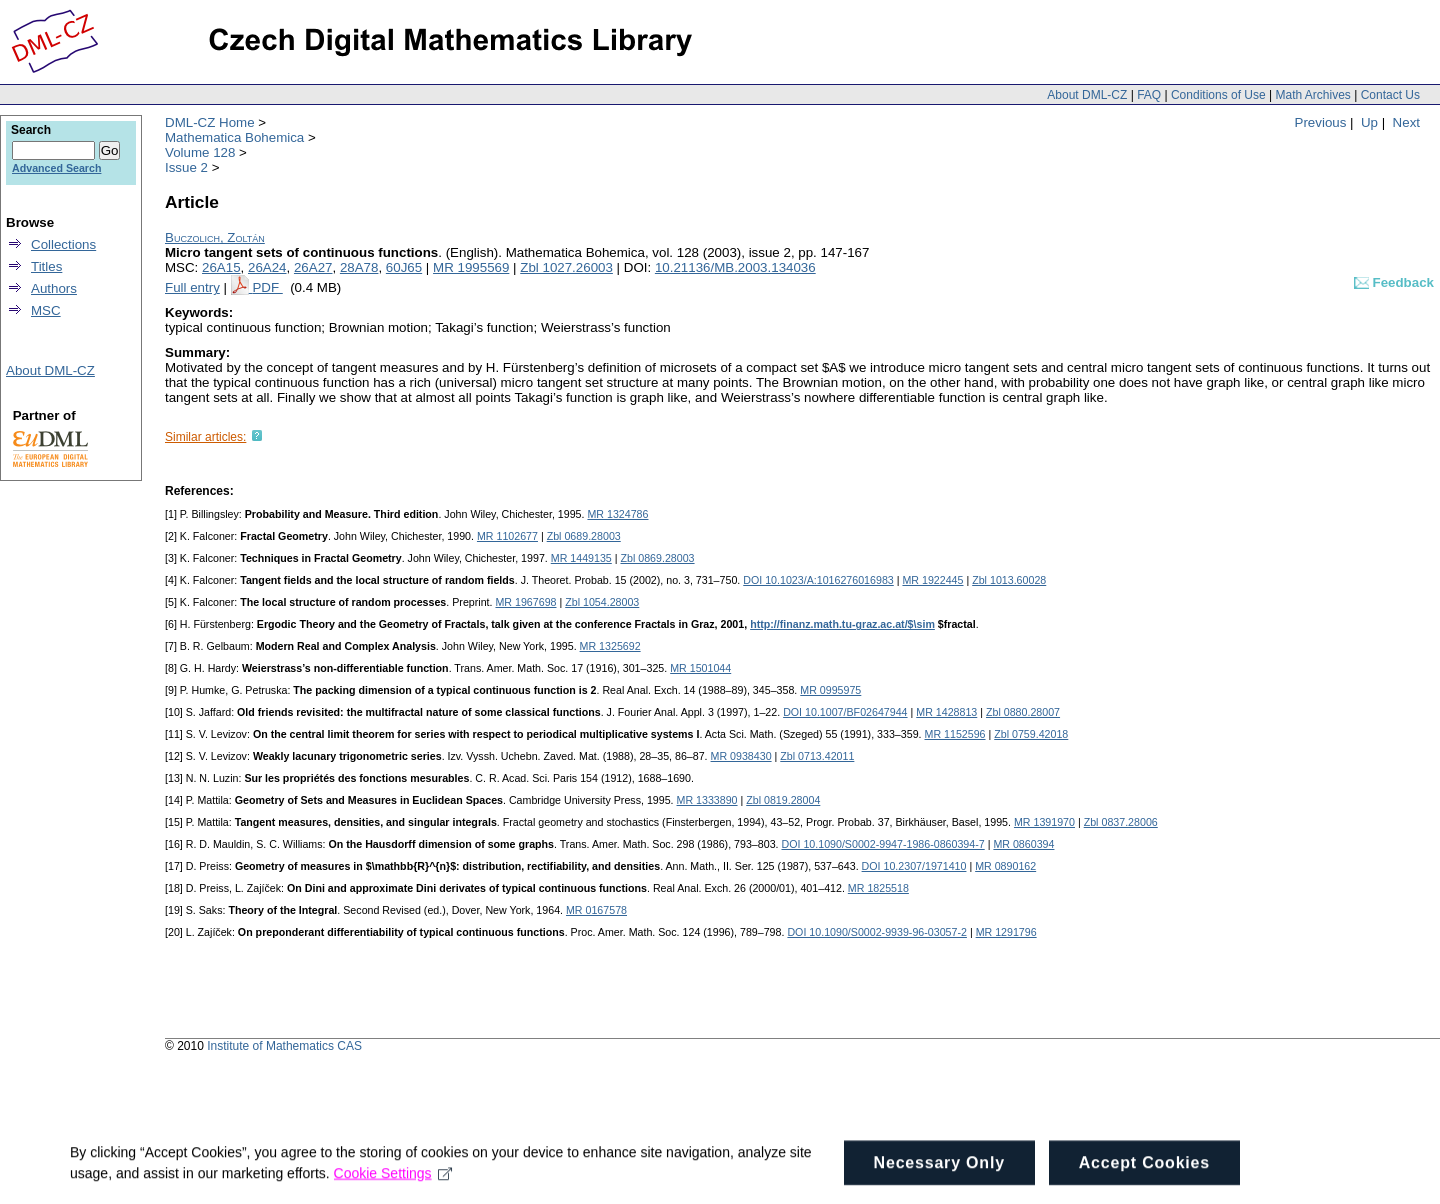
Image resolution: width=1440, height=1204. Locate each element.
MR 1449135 (581, 558)
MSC (46, 310)
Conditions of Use (1218, 95)
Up (1369, 122)
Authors (54, 288)
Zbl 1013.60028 (1009, 580)
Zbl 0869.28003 (657, 558)
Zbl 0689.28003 (584, 536)
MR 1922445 (932, 580)
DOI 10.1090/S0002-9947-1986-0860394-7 (882, 844)
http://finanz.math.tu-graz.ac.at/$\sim (842, 624)
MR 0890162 (1005, 866)
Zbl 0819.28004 (783, 800)
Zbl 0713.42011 (817, 756)
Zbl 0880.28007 (1023, 712)
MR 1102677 (507, 536)
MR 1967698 (525, 602)
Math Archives (1312, 95)
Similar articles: (205, 437)
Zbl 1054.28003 (602, 602)
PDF (267, 287)
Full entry (192, 287)
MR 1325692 (610, 646)
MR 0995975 (830, 690)
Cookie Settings (393, 1183)
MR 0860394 (1023, 844)
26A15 (221, 267)
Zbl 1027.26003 (566, 267)
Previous (1321, 122)
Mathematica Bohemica (234, 137)
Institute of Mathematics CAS (284, 1046)
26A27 (313, 267)
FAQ (1149, 95)
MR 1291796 (1006, 932)
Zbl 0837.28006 (1121, 822)
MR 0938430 (741, 756)
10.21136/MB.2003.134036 (735, 267)
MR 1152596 (955, 734)
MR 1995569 (471, 267)
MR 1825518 (878, 888)
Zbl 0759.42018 (1031, 734)
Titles (46, 266)
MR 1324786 (617, 514)
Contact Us (1390, 95)
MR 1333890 (707, 800)
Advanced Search (56, 168)
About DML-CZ (1087, 95)
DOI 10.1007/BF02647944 (845, 712)
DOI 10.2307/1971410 (914, 866)
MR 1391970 (1044, 822)
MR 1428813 (946, 712)
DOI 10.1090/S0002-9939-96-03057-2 (877, 932)
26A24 (267, 267)
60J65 (404, 267)
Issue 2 (186, 167)
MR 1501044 (700, 668)
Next (1406, 122)
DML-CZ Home (210, 122)
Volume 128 (200, 152)
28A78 (359, 267)
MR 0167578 (596, 910)
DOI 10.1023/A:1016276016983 (818, 580)
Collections (63, 244)
